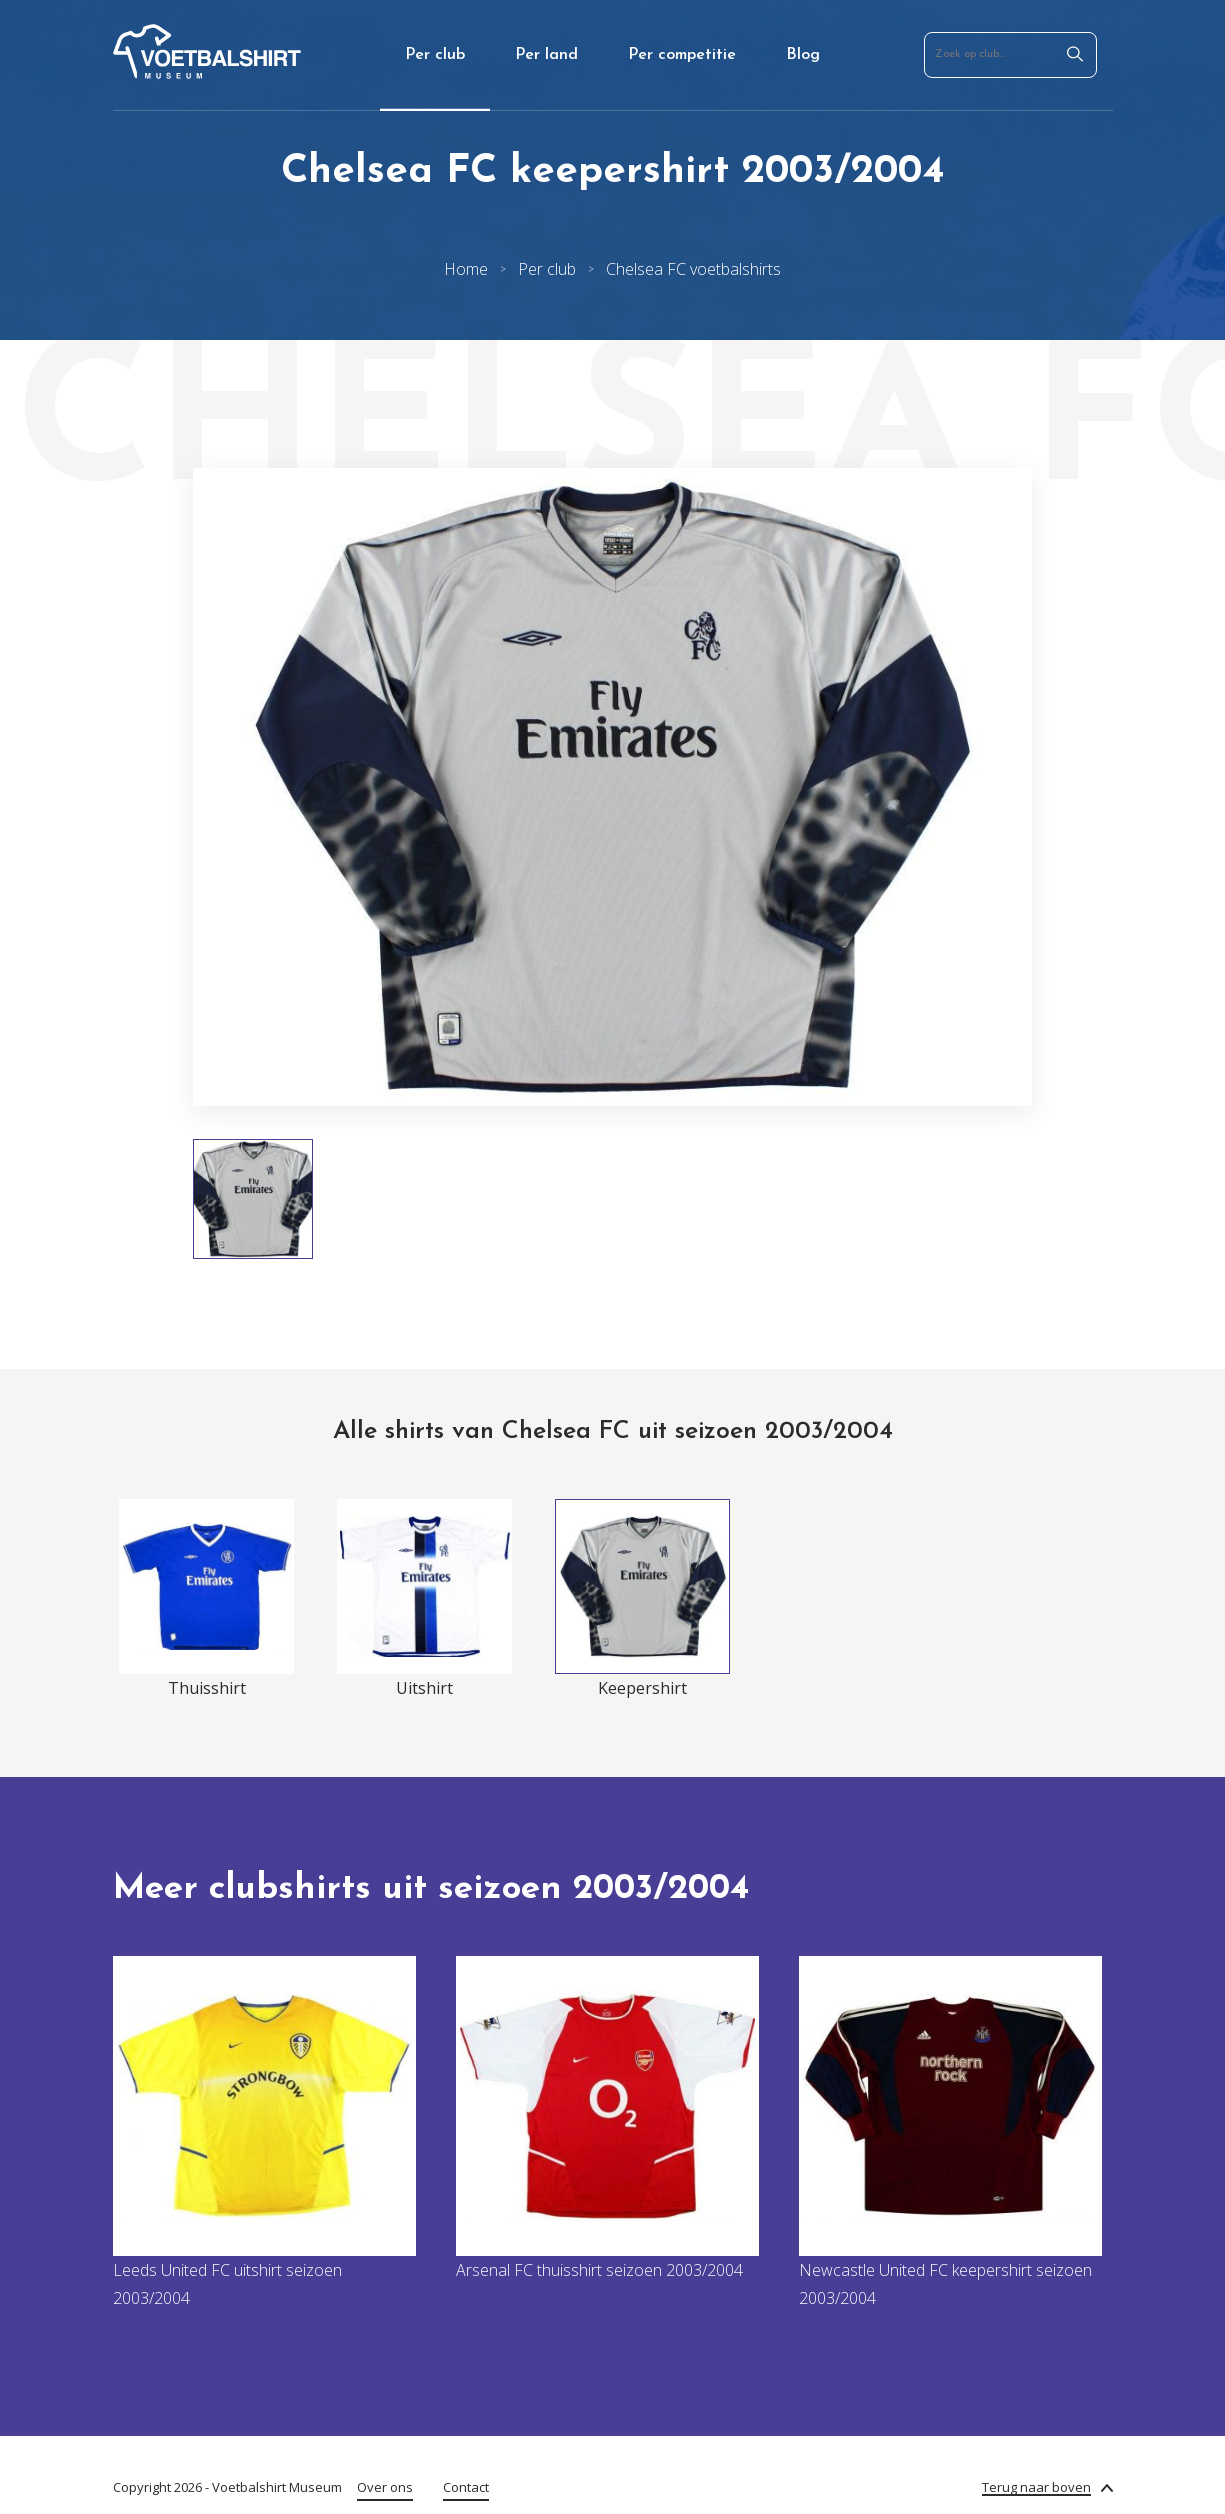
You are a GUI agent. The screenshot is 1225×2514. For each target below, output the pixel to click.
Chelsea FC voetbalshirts (693, 269)
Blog (803, 55)
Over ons (385, 2487)
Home (466, 269)
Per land (546, 55)
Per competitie (682, 55)
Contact (466, 2487)
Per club (435, 55)
